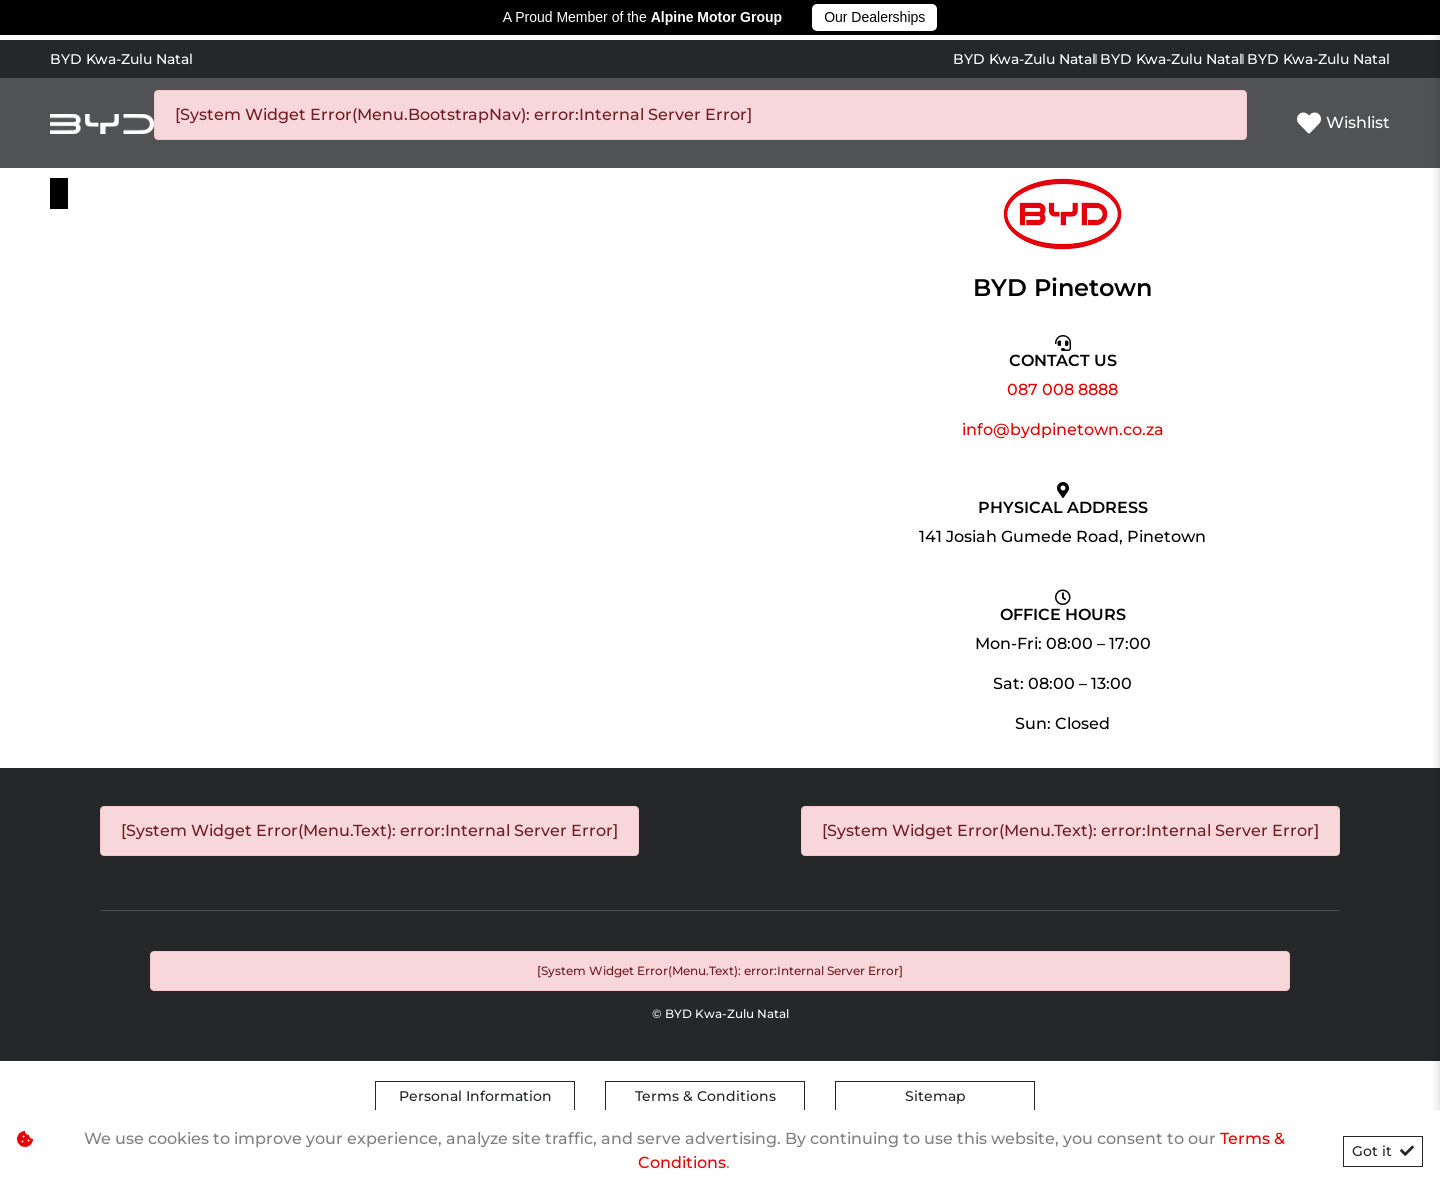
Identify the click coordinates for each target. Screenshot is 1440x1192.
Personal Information (475, 1096)
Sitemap (935, 1096)
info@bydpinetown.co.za (1063, 429)
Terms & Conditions (705, 1096)
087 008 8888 (1062, 389)
